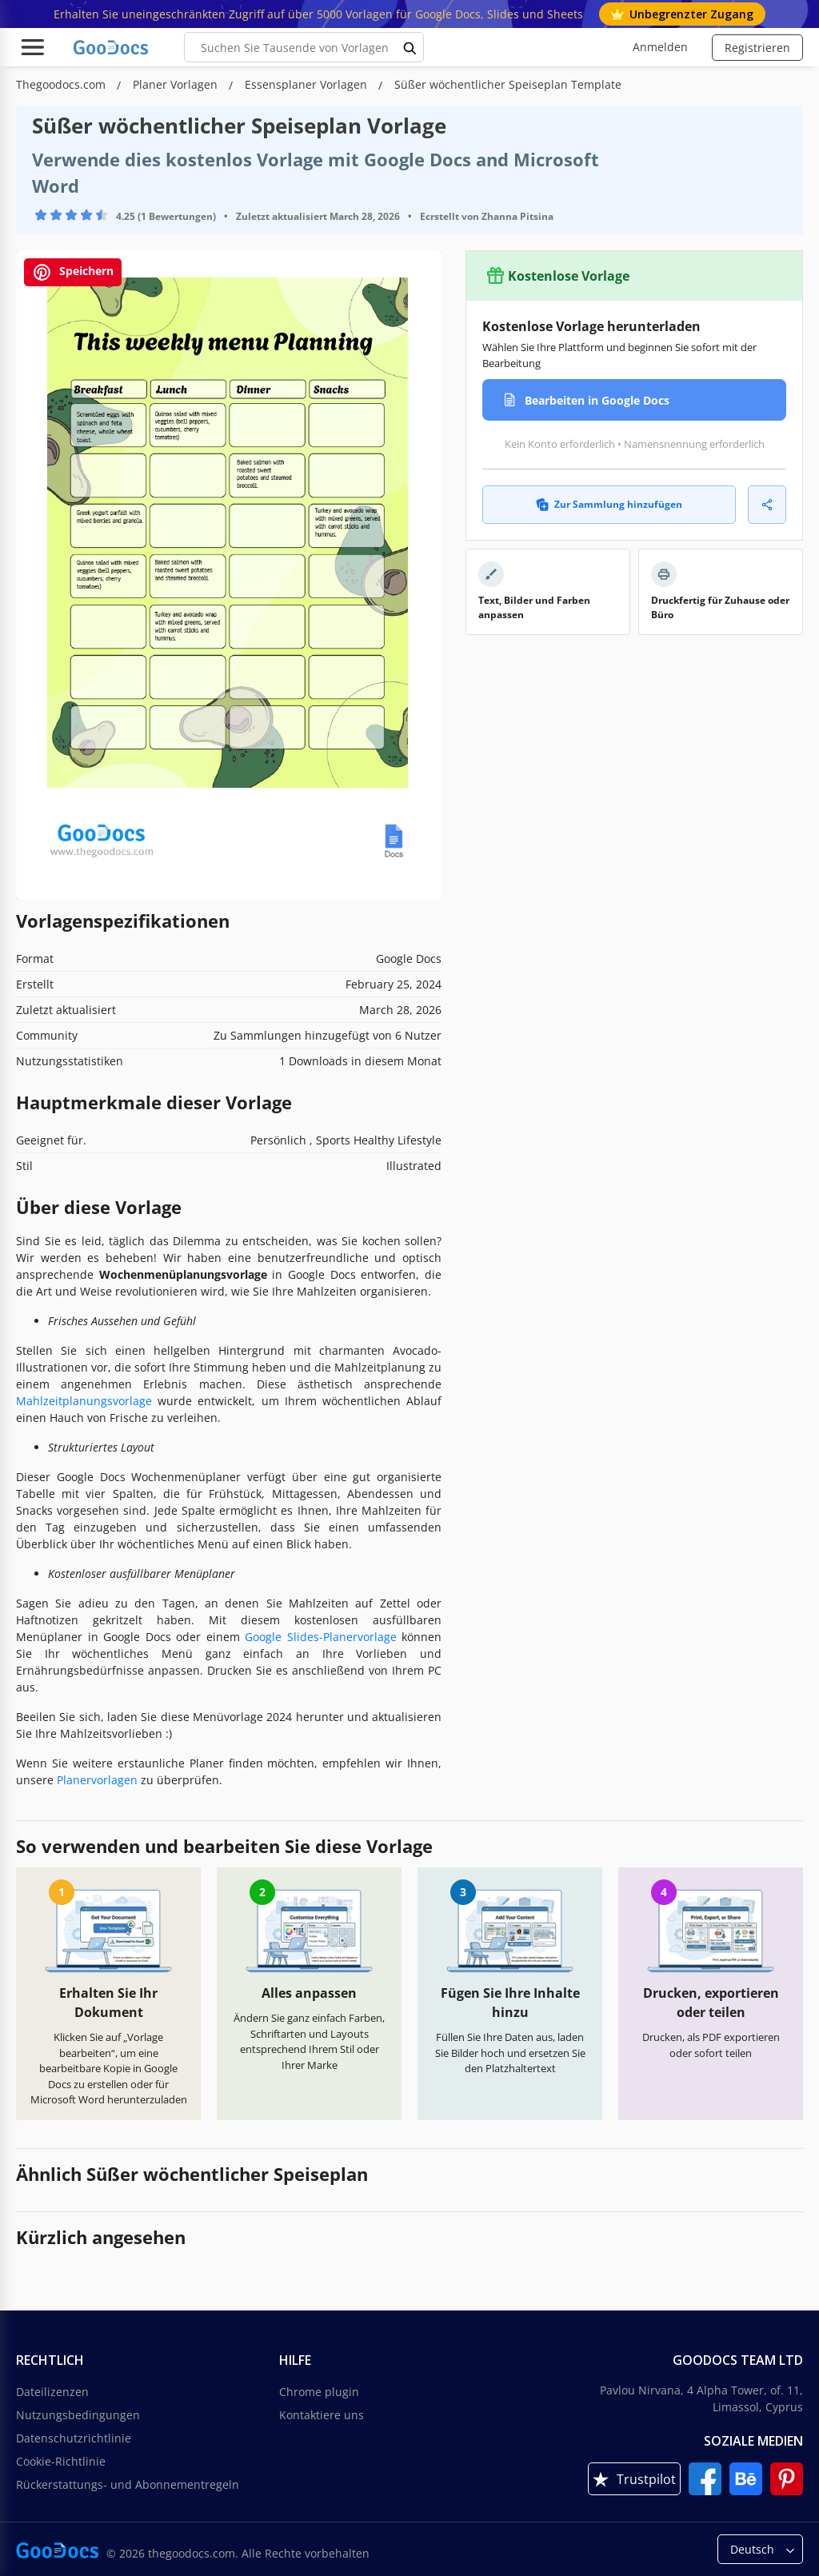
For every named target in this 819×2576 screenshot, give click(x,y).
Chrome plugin (319, 2391)
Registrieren (757, 47)
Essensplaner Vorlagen (307, 84)
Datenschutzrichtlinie (73, 2438)
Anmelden (660, 46)
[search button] (410, 47)
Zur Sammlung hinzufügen (609, 504)
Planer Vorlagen (177, 84)
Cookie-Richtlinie (61, 2461)
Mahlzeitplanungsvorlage (84, 1400)
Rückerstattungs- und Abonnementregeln (127, 2484)
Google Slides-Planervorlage (321, 1636)
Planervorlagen (97, 1779)
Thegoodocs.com (62, 84)
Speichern (73, 272)
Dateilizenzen (52, 2391)
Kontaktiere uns (321, 2414)
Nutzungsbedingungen (78, 2414)
